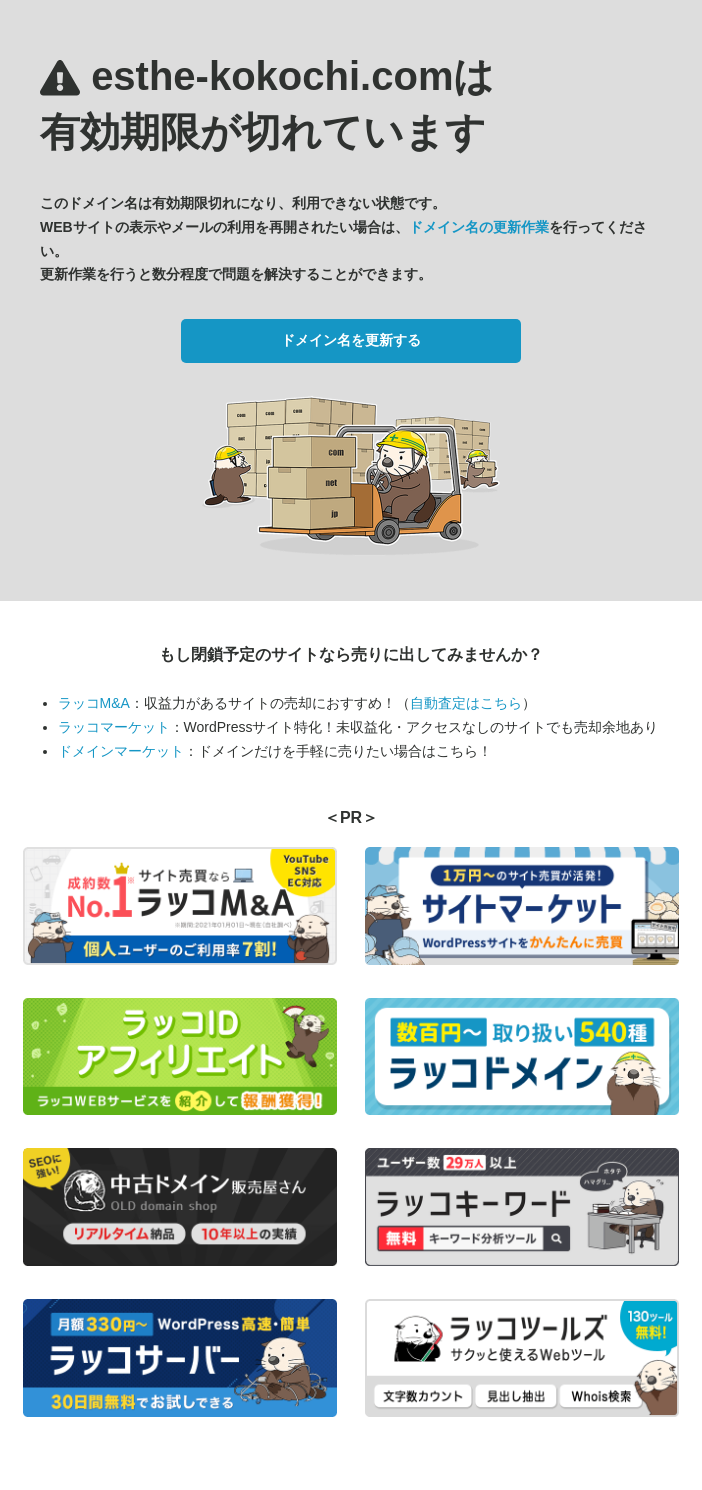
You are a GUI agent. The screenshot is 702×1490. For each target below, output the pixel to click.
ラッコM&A (94, 703)
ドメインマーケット (121, 751)
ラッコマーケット (114, 727)
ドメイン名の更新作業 (479, 227)
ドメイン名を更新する (351, 340)
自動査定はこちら (466, 703)
